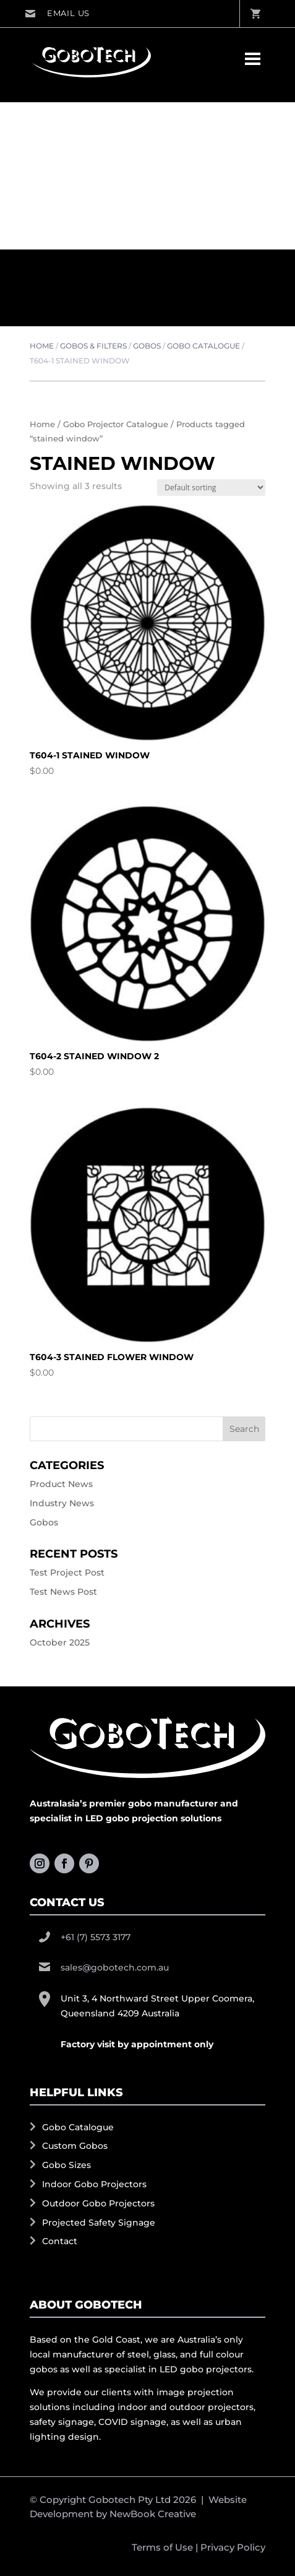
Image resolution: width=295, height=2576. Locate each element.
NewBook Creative (152, 2514)
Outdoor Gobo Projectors (98, 2202)
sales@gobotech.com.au (57, 13)
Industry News (62, 1503)
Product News (61, 1484)
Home (42, 345)
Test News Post (63, 1591)
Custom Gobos (75, 2145)
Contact (59, 2241)
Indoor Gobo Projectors (94, 2184)
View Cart (254, 13)
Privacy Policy (232, 2547)
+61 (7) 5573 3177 (95, 1936)
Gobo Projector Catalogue (115, 424)
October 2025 (60, 1642)
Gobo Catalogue (203, 345)
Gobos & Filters (93, 345)
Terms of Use (162, 2547)
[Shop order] (211, 487)
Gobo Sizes (66, 2165)
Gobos (147, 345)
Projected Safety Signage (98, 2221)
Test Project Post (67, 1572)
